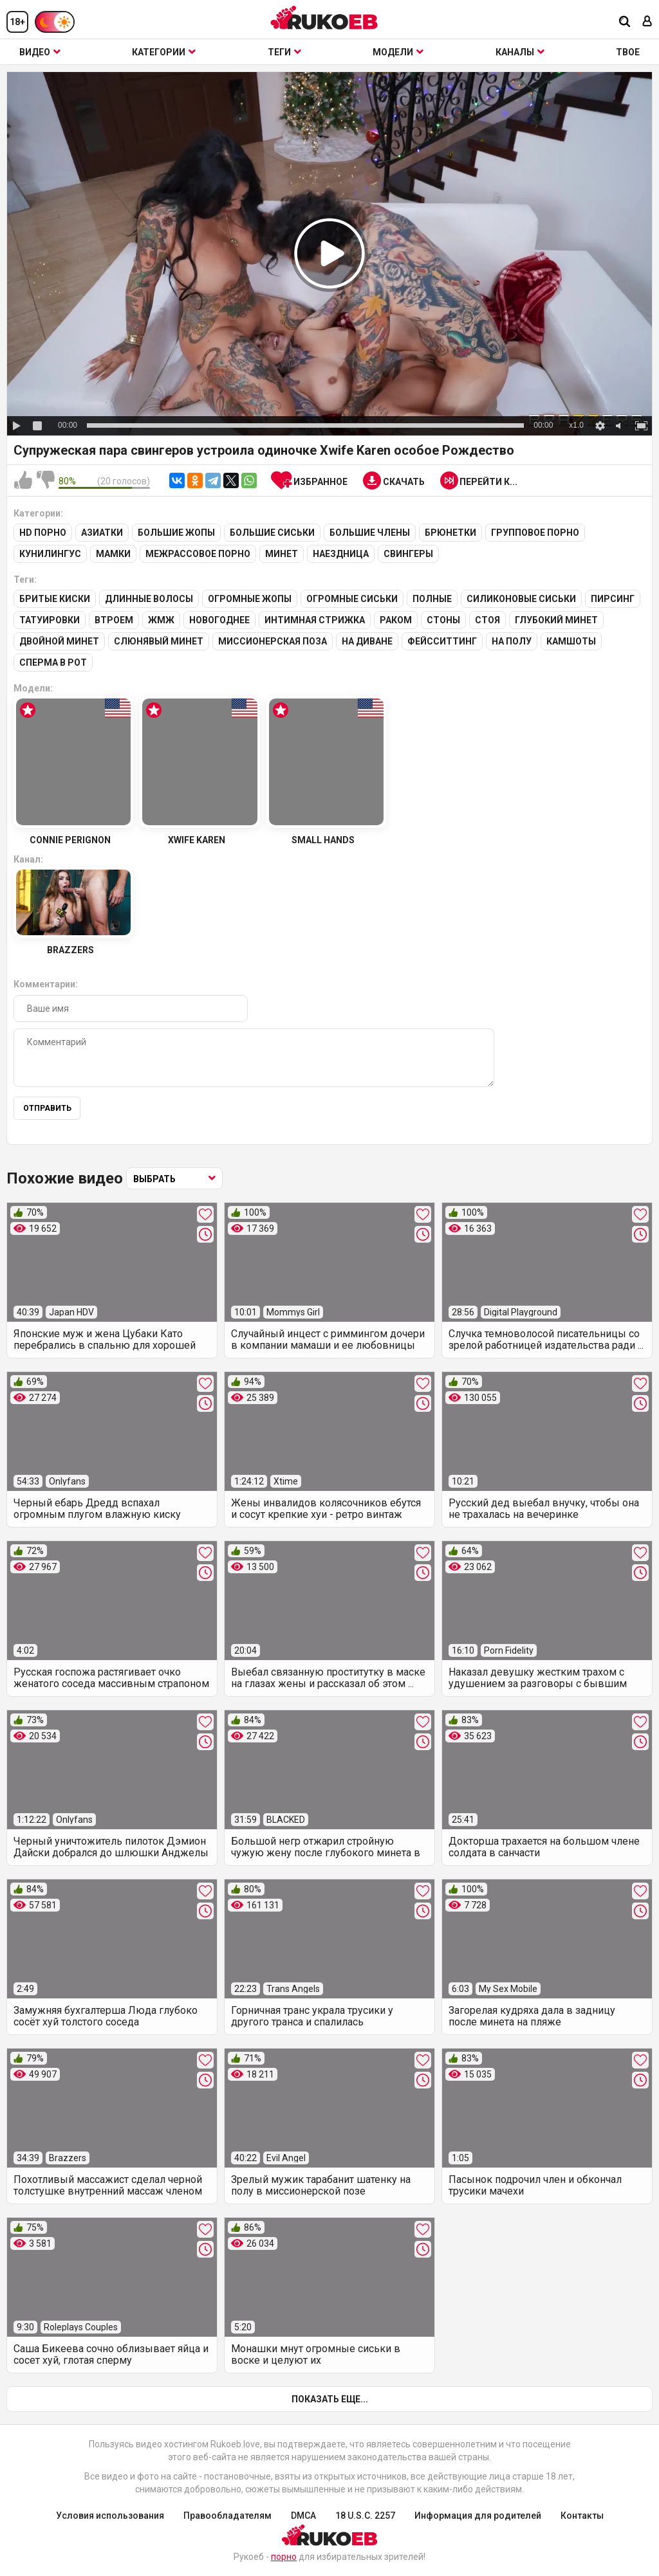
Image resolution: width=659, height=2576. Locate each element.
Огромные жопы (250, 599)
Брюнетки (450, 532)
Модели (398, 52)
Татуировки (49, 620)
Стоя (487, 620)
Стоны (443, 620)
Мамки (113, 554)
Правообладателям (227, 2515)
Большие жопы (176, 532)
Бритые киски (54, 599)
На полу (512, 641)
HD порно (42, 532)
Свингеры (408, 554)
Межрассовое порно (197, 554)
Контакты (582, 2515)
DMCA (303, 2515)
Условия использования (110, 2515)
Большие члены (370, 532)
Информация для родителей (477, 2515)
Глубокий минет (556, 620)
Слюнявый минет (158, 641)
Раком (396, 620)
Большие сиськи (272, 532)
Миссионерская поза (272, 641)
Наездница (341, 554)
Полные (432, 599)
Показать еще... (330, 2399)
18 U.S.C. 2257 (365, 2515)
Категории (164, 52)
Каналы (520, 52)
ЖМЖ (161, 620)
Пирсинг (613, 599)
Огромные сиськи (352, 599)
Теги (284, 52)
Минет (281, 554)
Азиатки (102, 532)
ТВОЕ (628, 52)
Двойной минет (59, 641)
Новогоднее (219, 620)
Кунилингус (50, 554)
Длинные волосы (149, 599)
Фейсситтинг (442, 641)
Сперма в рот (53, 662)
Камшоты (571, 641)
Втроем (114, 620)
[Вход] (647, 22)
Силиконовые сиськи (521, 599)
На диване (367, 641)
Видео (39, 52)
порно (284, 2557)
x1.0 (576, 425)
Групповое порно (535, 532)
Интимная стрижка (315, 620)
